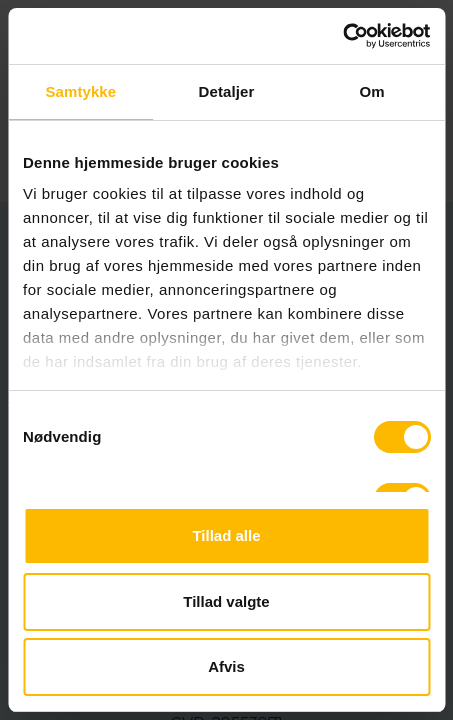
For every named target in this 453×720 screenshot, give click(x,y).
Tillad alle (226, 535)
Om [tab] (372, 91)
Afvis (226, 666)
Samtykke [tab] (80, 91)
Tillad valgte (226, 601)
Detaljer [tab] (227, 91)
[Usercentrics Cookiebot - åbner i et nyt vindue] (342, 36)
